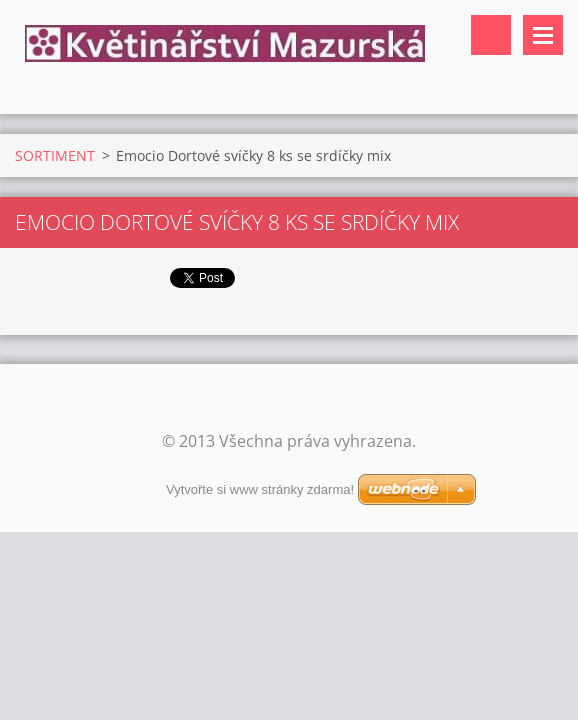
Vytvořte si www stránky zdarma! (260, 489)
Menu (543, 35)
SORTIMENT (55, 155)
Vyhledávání (491, 35)
